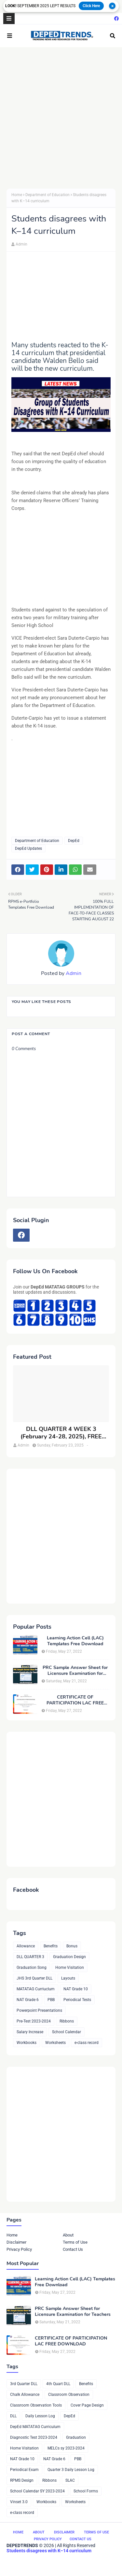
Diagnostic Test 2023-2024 (33, 2437)
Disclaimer (16, 2242)
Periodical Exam (24, 2469)
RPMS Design (22, 2480)
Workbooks (26, 2042)
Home (16, 195)
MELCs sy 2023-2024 (66, 2448)
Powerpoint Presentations (39, 2010)
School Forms (86, 2491)
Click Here (91, 6)
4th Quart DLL (58, 2384)
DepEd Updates (28, 848)
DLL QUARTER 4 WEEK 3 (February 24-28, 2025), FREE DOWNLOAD (61, 1433)
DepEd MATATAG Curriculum (35, 2426)
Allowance (26, 1946)
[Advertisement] (61, 118)
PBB (51, 1999)
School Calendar (66, 2032)
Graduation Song (32, 1967)
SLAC (70, 2480)
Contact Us (73, 2249)
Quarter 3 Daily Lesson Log (70, 2469)
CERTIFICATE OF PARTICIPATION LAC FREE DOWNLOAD (75, 1700)
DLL (13, 2416)
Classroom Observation (68, 2394)
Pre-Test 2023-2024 (34, 2021)
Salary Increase (30, 2032)
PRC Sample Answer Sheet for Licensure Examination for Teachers (75, 1670)
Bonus (71, 1946)
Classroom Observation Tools (36, 2405)
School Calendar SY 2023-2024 (37, 2491)
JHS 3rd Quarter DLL (34, 1978)
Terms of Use (75, 2242)
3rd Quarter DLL (23, 2384)
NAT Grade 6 (28, 1999)
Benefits (51, 1946)
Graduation (76, 2437)
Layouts (68, 1978)
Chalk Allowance (24, 2394)
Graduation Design (69, 1957)
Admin (21, 244)
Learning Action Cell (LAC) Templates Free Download (75, 1641)
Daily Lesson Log (40, 2416)
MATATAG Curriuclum (36, 1989)
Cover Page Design (87, 2405)
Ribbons (67, 2021)
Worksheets (55, 2042)
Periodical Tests (77, 1999)
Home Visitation (69, 1967)
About (68, 2235)
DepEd (73, 840)
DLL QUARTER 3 (30, 1957)
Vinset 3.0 (19, 2502)
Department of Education (47, 195)
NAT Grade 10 (75, 1989)
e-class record (87, 2042)
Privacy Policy (19, 2249)
